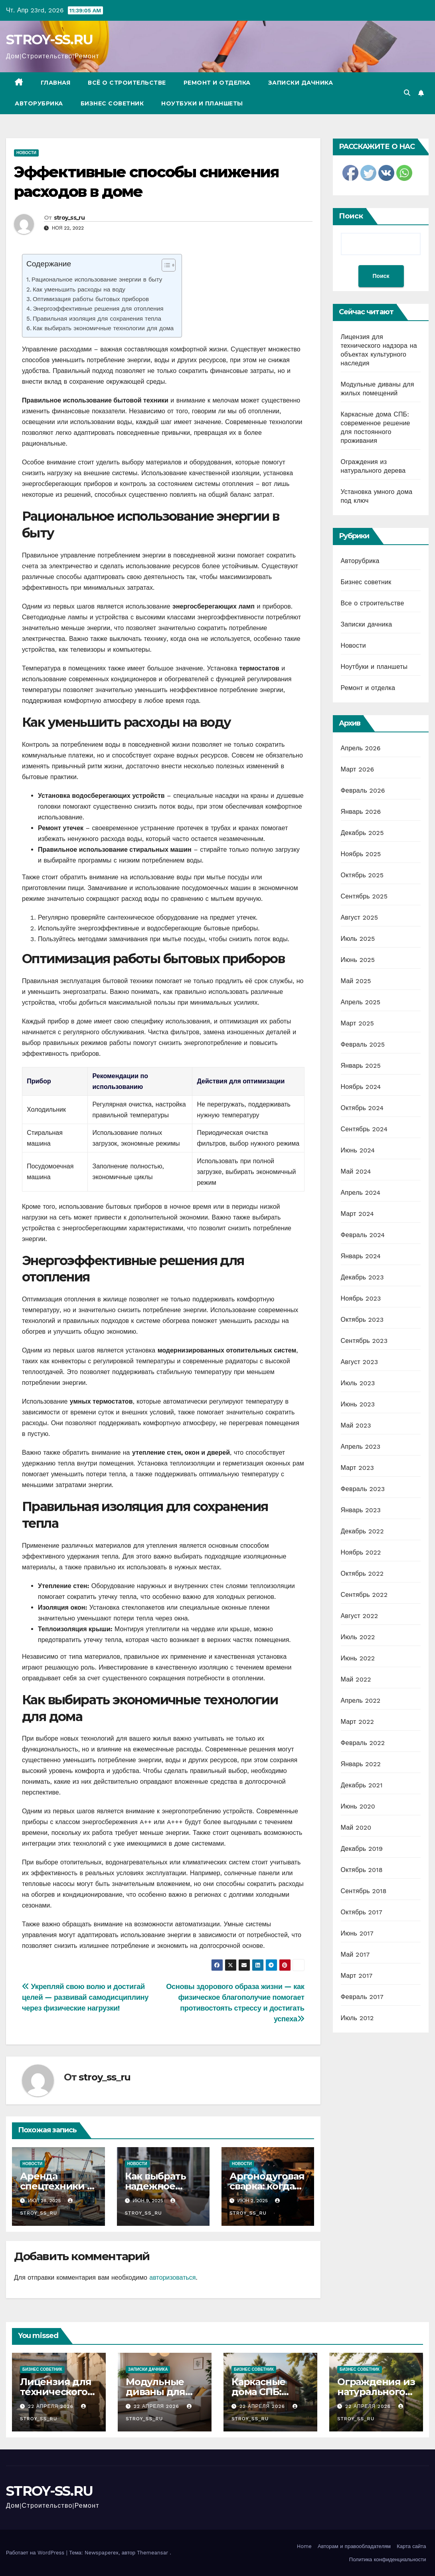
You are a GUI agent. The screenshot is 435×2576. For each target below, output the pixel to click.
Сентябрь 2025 (364, 896)
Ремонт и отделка (217, 82)
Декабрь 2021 (362, 1785)
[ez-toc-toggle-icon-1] (165, 266)
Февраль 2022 (363, 1743)
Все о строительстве (372, 603)
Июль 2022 (358, 1637)
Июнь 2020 (358, 1806)
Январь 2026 (361, 811)
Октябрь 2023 (362, 1319)
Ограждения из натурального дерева (376, 2391)
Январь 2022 (361, 1764)
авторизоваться (172, 2277)
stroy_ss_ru (69, 217)
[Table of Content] (169, 265)
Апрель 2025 (361, 1002)
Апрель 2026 (361, 748)
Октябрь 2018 (362, 1870)
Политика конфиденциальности (387, 2559)
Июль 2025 (358, 938)
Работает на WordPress (36, 2553)
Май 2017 (355, 1954)
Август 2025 (359, 917)
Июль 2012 (357, 2018)
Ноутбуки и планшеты (202, 103)
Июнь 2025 (358, 960)
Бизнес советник (112, 103)
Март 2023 (357, 1467)
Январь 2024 (361, 1256)
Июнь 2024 (358, 1150)
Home (304, 2546)
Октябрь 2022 (362, 1573)
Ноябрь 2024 (361, 1087)
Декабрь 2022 (362, 1531)
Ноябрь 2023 (361, 1298)
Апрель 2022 (361, 1700)
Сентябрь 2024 (364, 1129)
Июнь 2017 (357, 1933)
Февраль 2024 (363, 1235)
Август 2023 (359, 1362)
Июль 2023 (358, 1383)
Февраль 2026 (363, 790)
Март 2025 (357, 1023)
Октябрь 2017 (361, 1912)
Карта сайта (411, 2546)
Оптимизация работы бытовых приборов (91, 299)
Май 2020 (356, 1827)
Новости (26, 153)
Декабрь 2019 (362, 1848)
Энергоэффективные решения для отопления (98, 308)
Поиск (351, 216)
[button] (407, 93)
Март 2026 (357, 769)
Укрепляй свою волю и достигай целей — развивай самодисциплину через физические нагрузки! (85, 1997)
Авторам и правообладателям (354, 2546)
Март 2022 (357, 1721)
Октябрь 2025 (362, 875)
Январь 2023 (361, 1510)
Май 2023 (356, 1425)
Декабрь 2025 (362, 833)
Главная (56, 82)
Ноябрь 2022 (361, 1552)
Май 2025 (356, 981)
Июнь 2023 (358, 1404)
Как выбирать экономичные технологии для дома (103, 328)
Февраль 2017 (362, 1997)
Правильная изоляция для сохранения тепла (97, 318)
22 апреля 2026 (51, 2406)
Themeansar (152, 2553)
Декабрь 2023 (362, 1277)
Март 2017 (357, 1975)
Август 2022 (359, 1616)
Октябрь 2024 (362, 1108)
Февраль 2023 (363, 1489)
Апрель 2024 (361, 1192)
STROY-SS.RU (49, 39)
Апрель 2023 (361, 1446)
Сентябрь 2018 (364, 1891)
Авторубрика (39, 103)
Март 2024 (357, 1214)
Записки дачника (300, 82)
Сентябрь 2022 (364, 1594)
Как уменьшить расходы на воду (79, 289)
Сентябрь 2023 (364, 1341)
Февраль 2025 (363, 1044)
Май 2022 (356, 1679)
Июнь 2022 (358, 1658)
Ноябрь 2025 (361, 854)
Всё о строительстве (127, 82)
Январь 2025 (361, 1065)
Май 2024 (356, 1171)
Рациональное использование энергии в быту (97, 279)
